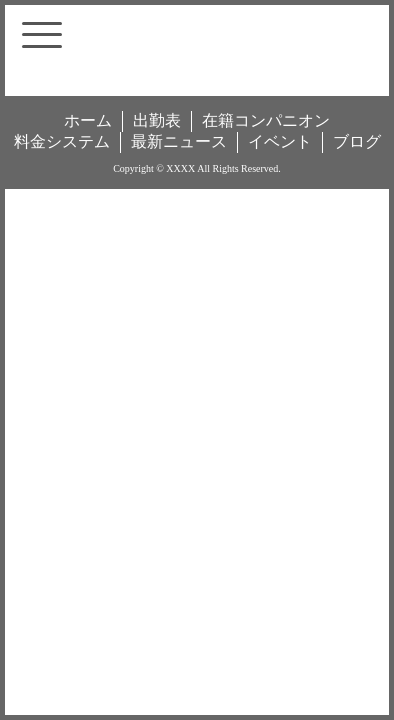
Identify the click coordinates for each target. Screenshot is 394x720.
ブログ (357, 141)
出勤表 (157, 120)
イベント (280, 141)
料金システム (62, 141)
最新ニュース (179, 141)
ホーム (88, 120)
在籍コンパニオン (266, 120)
